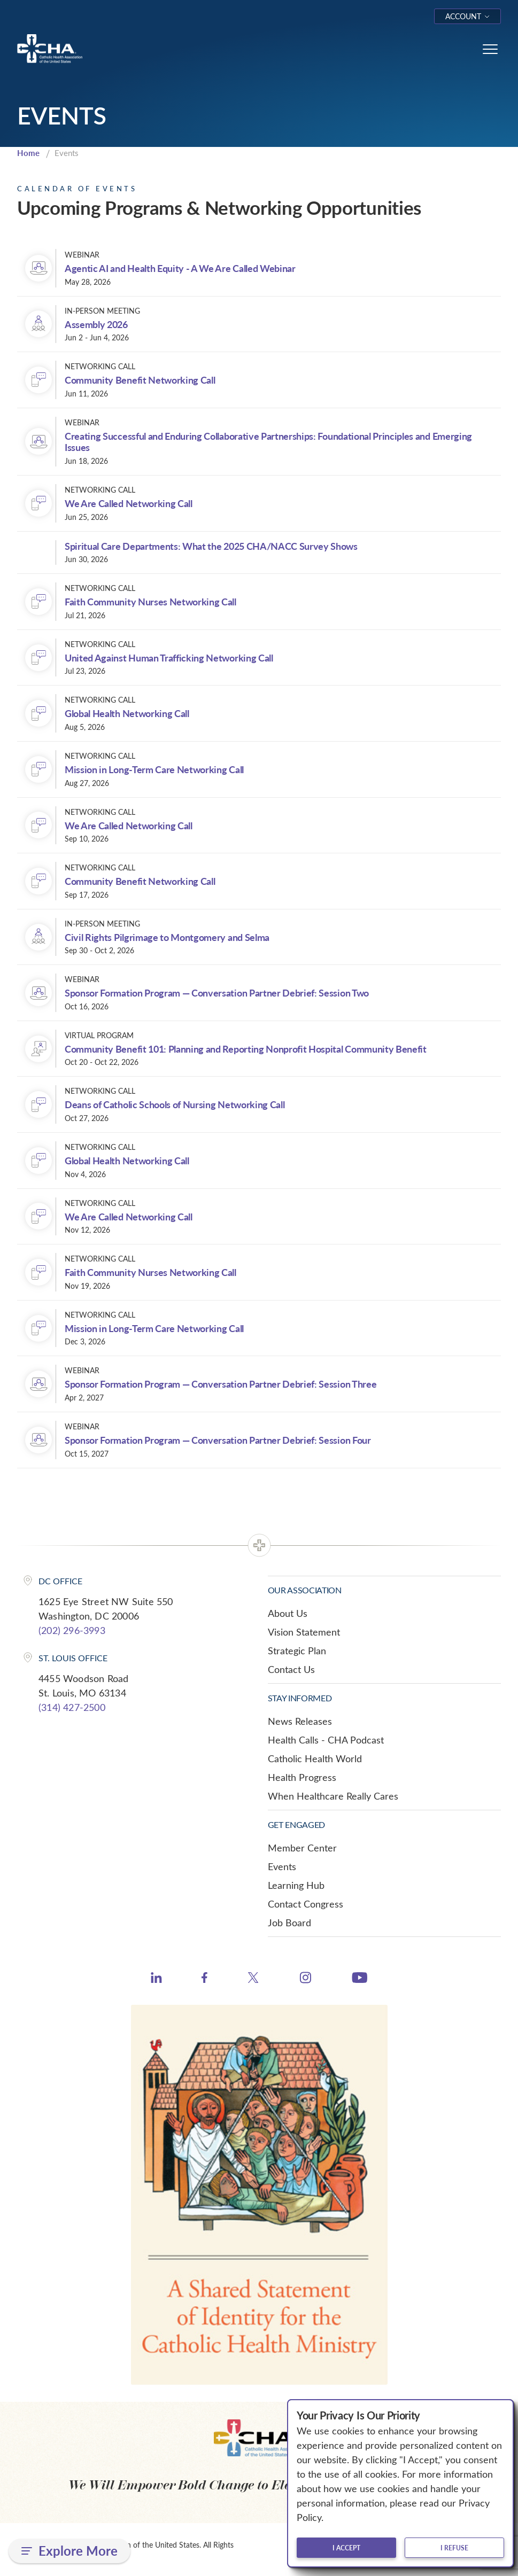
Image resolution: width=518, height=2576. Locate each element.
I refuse (454, 2547)
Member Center (302, 1847)
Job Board (289, 1922)
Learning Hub (296, 1885)
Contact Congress (305, 1903)
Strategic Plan (297, 1650)
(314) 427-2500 (71, 1707)
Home (28, 152)
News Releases (300, 1721)
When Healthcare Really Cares (333, 1795)
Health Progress (302, 1777)
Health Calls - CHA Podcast (326, 1739)
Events (282, 1866)
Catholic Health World (315, 1758)
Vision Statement (304, 1631)
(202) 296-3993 (71, 1630)
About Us (287, 1613)
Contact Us (291, 1669)
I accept (346, 2547)
